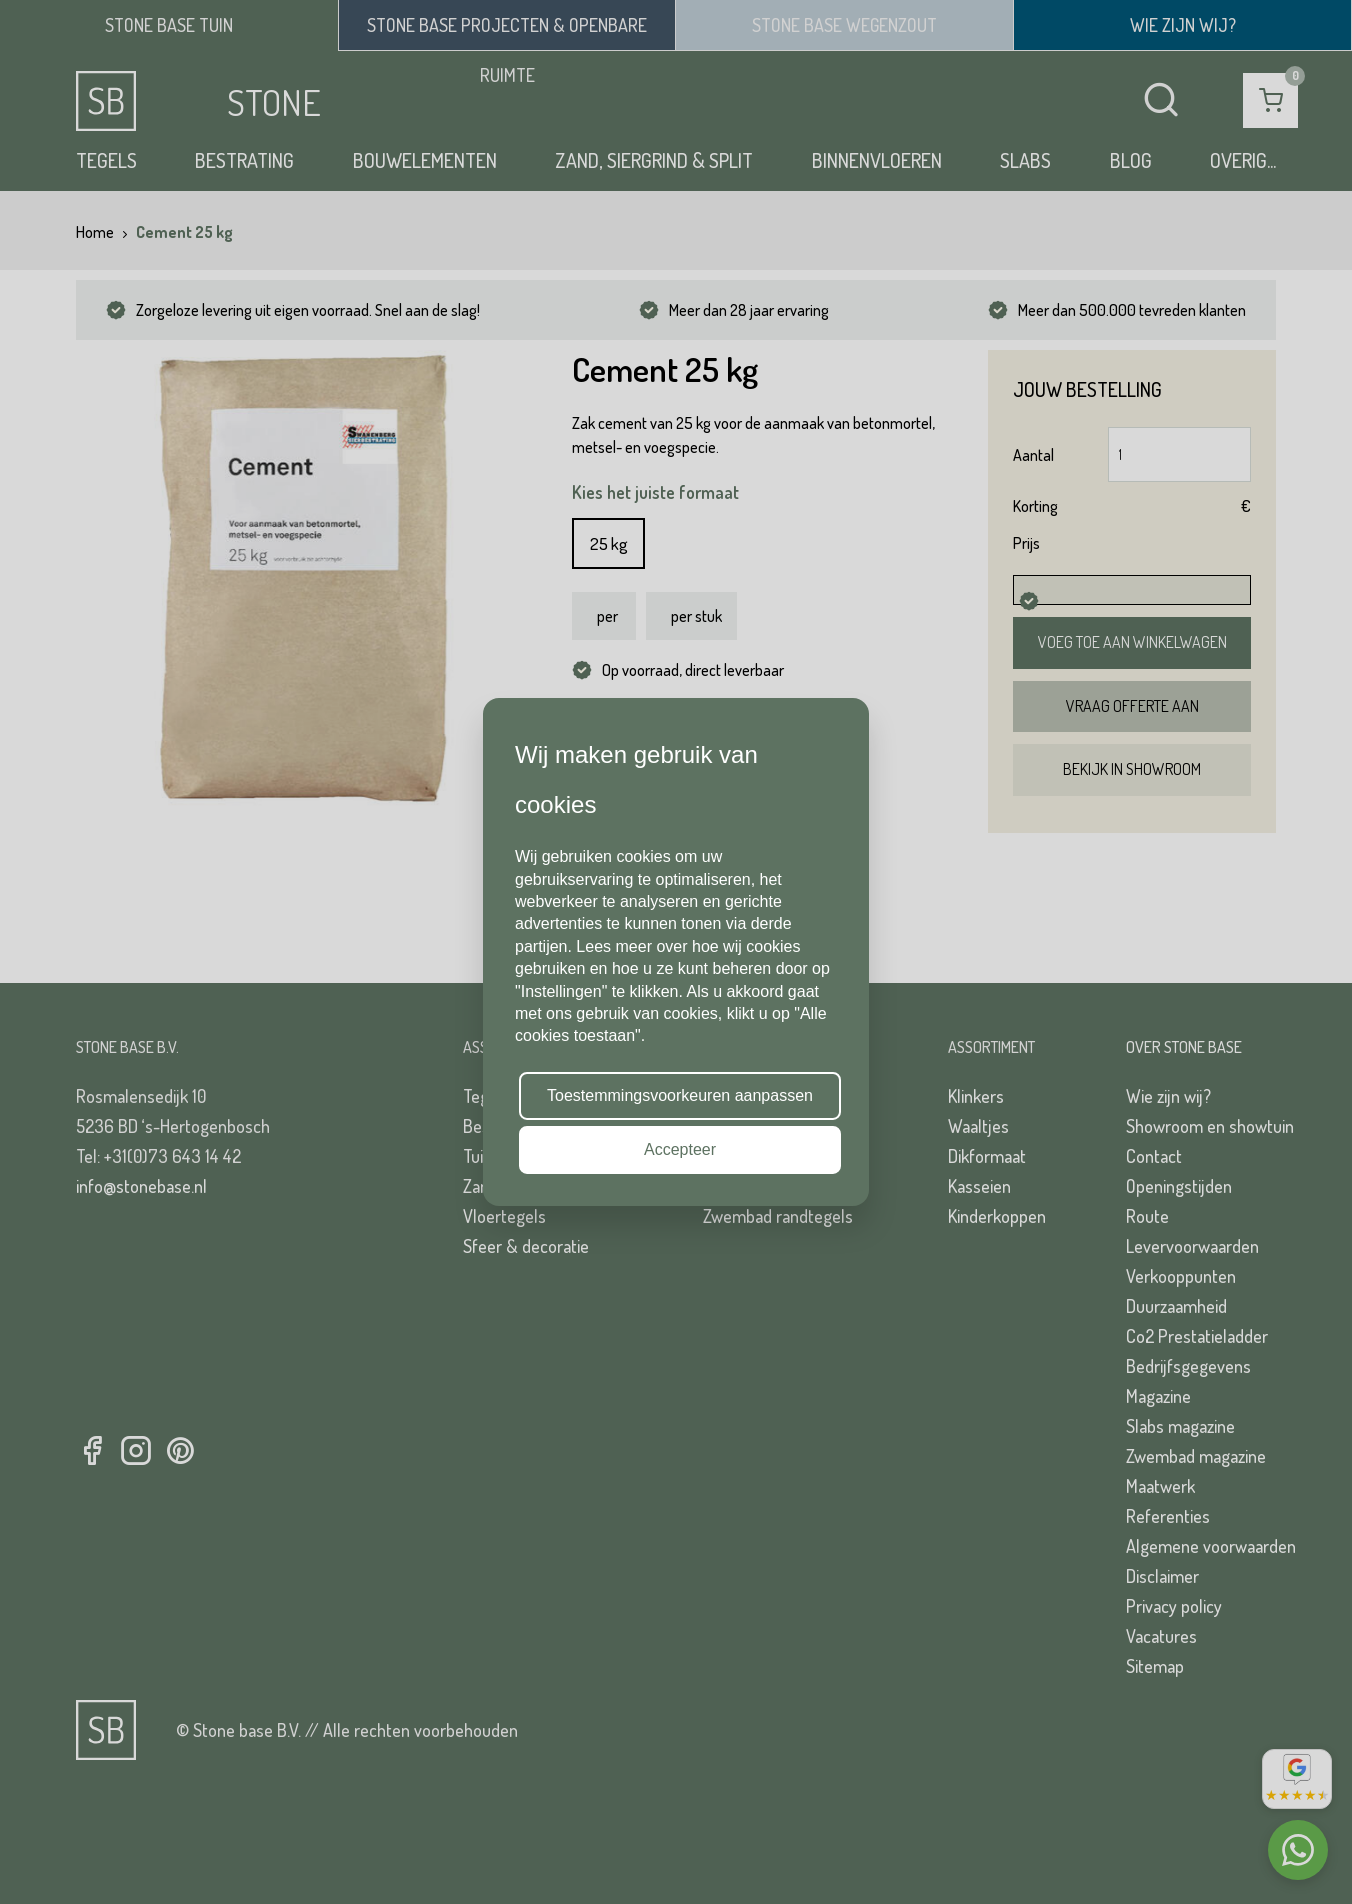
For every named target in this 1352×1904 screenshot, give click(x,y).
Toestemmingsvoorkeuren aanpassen (680, 1095)
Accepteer (680, 1149)
